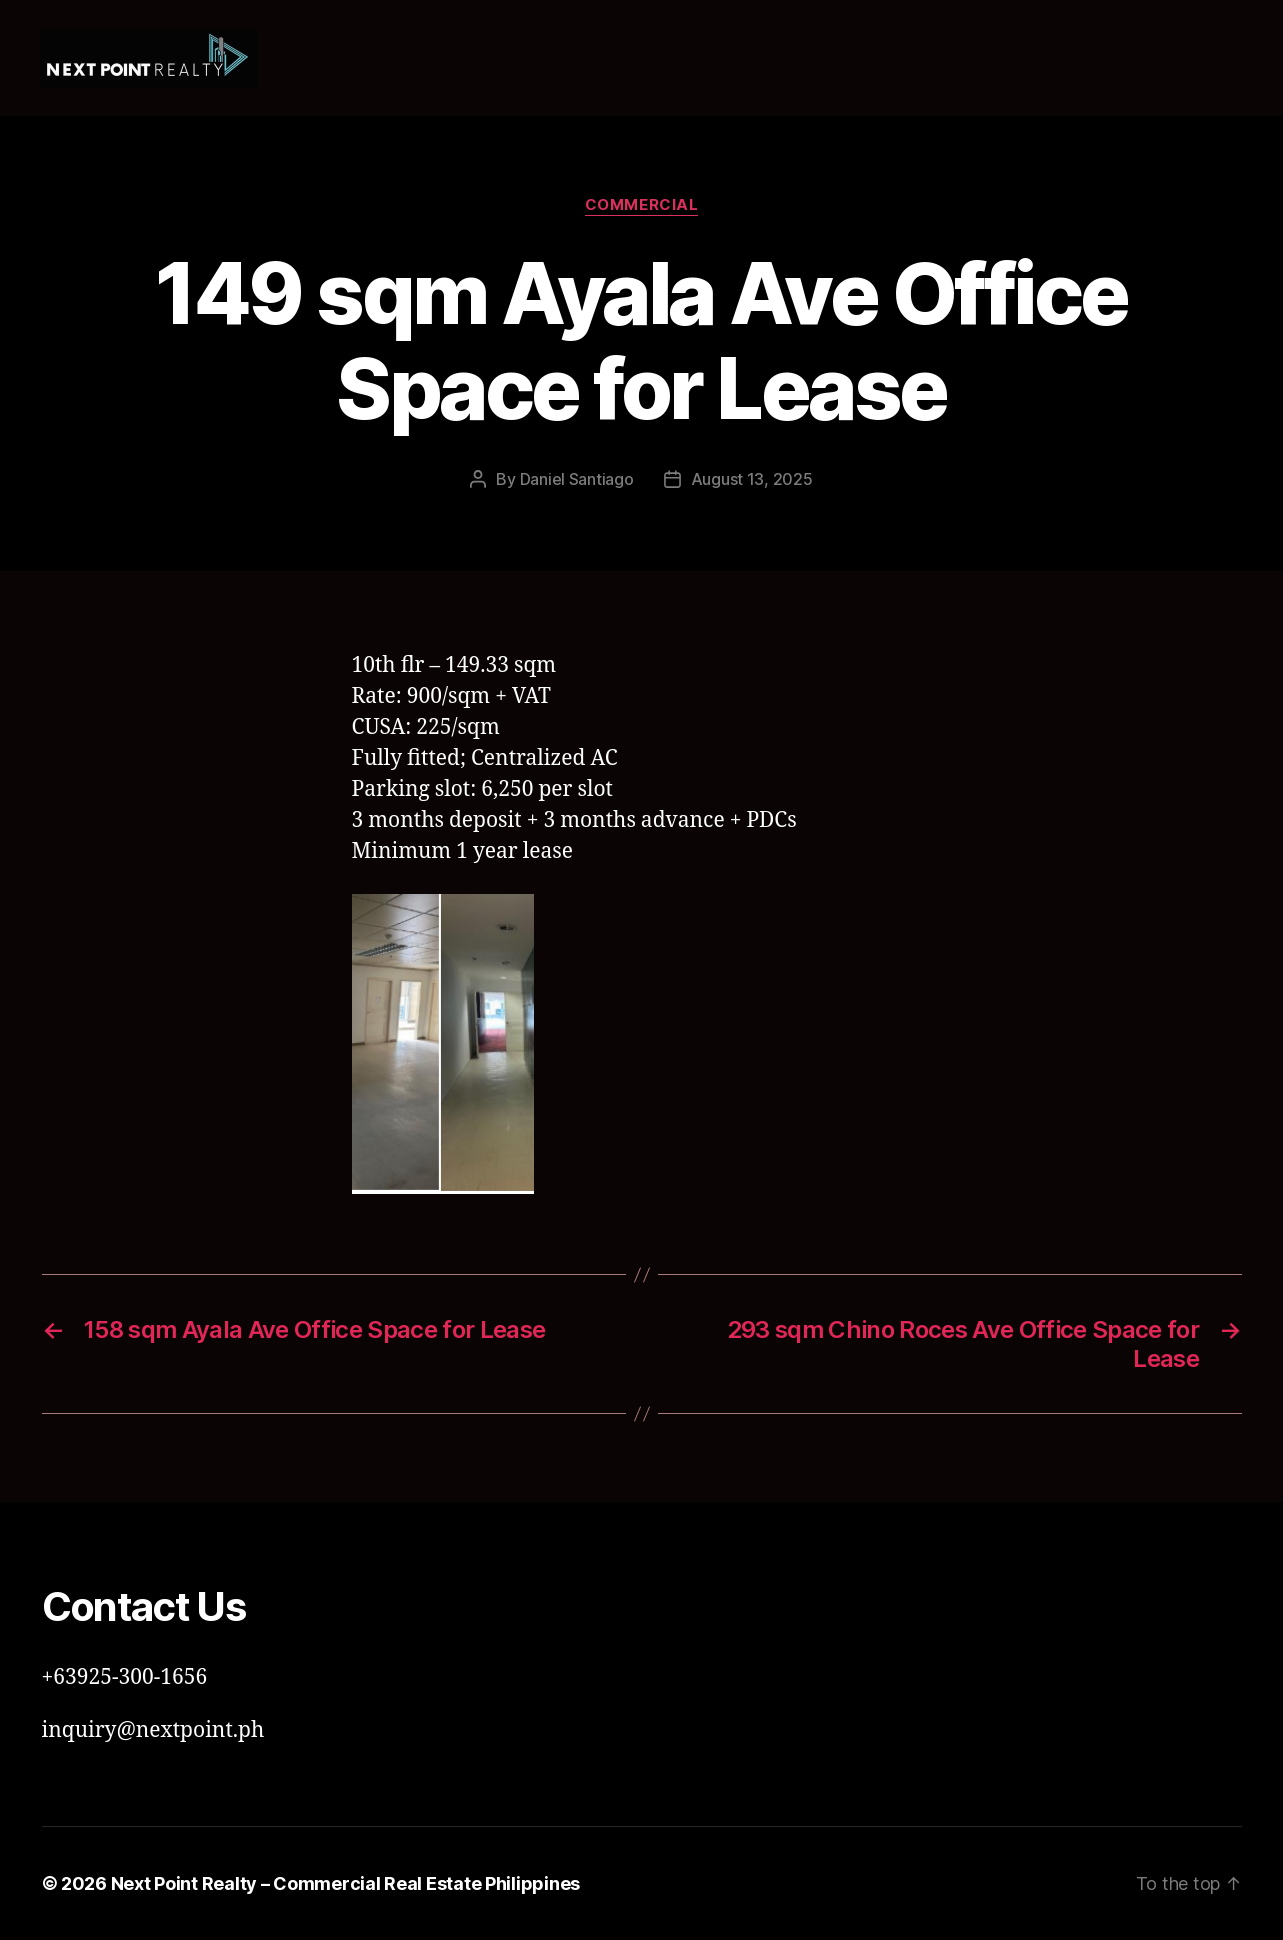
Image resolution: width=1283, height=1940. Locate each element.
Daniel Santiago (577, 479)
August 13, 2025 (752, 479)
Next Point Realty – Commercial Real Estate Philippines (345, 1883)
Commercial (642, 205)
